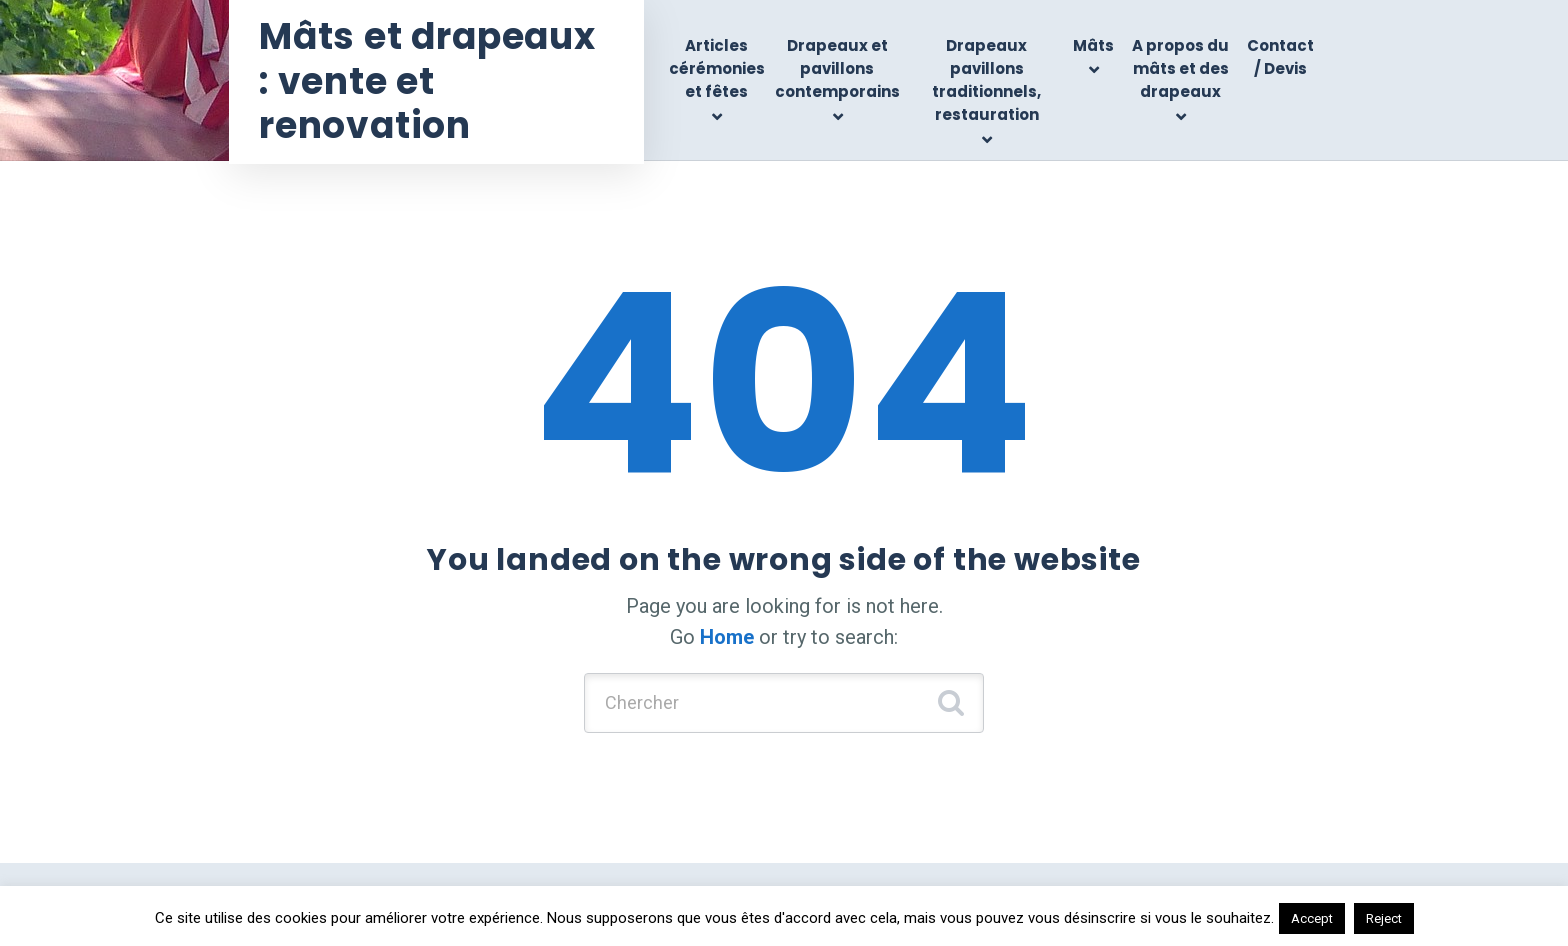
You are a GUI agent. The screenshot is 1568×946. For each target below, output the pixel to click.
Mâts (1093, 45)
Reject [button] (1384, 918)
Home (727, 637)
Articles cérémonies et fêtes (717, 69)
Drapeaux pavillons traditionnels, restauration (986, 80)
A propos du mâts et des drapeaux (1180, 69)
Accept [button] (1312, 918)
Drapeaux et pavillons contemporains (837, 69)
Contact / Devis (1280, 57)
